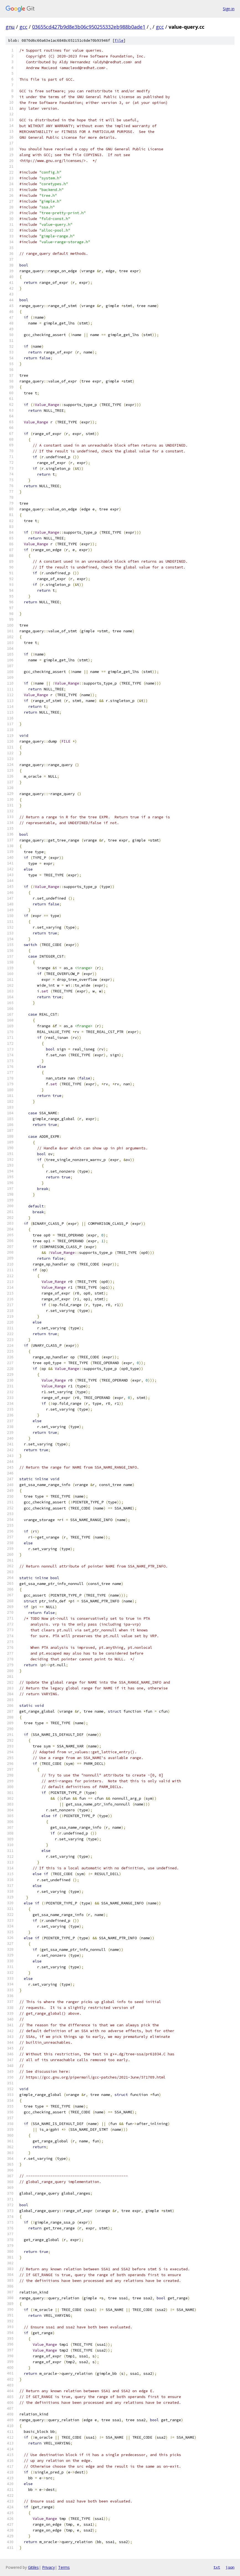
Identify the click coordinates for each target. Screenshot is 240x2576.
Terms (64, 2567)
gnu (10, 26)
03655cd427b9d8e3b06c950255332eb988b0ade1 (88, 26)
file (119, 40)
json (230, 2567)
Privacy (48, 2567)
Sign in (228, 8)
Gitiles (33, 2567)
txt (216, 2567)
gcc (23, 26)
